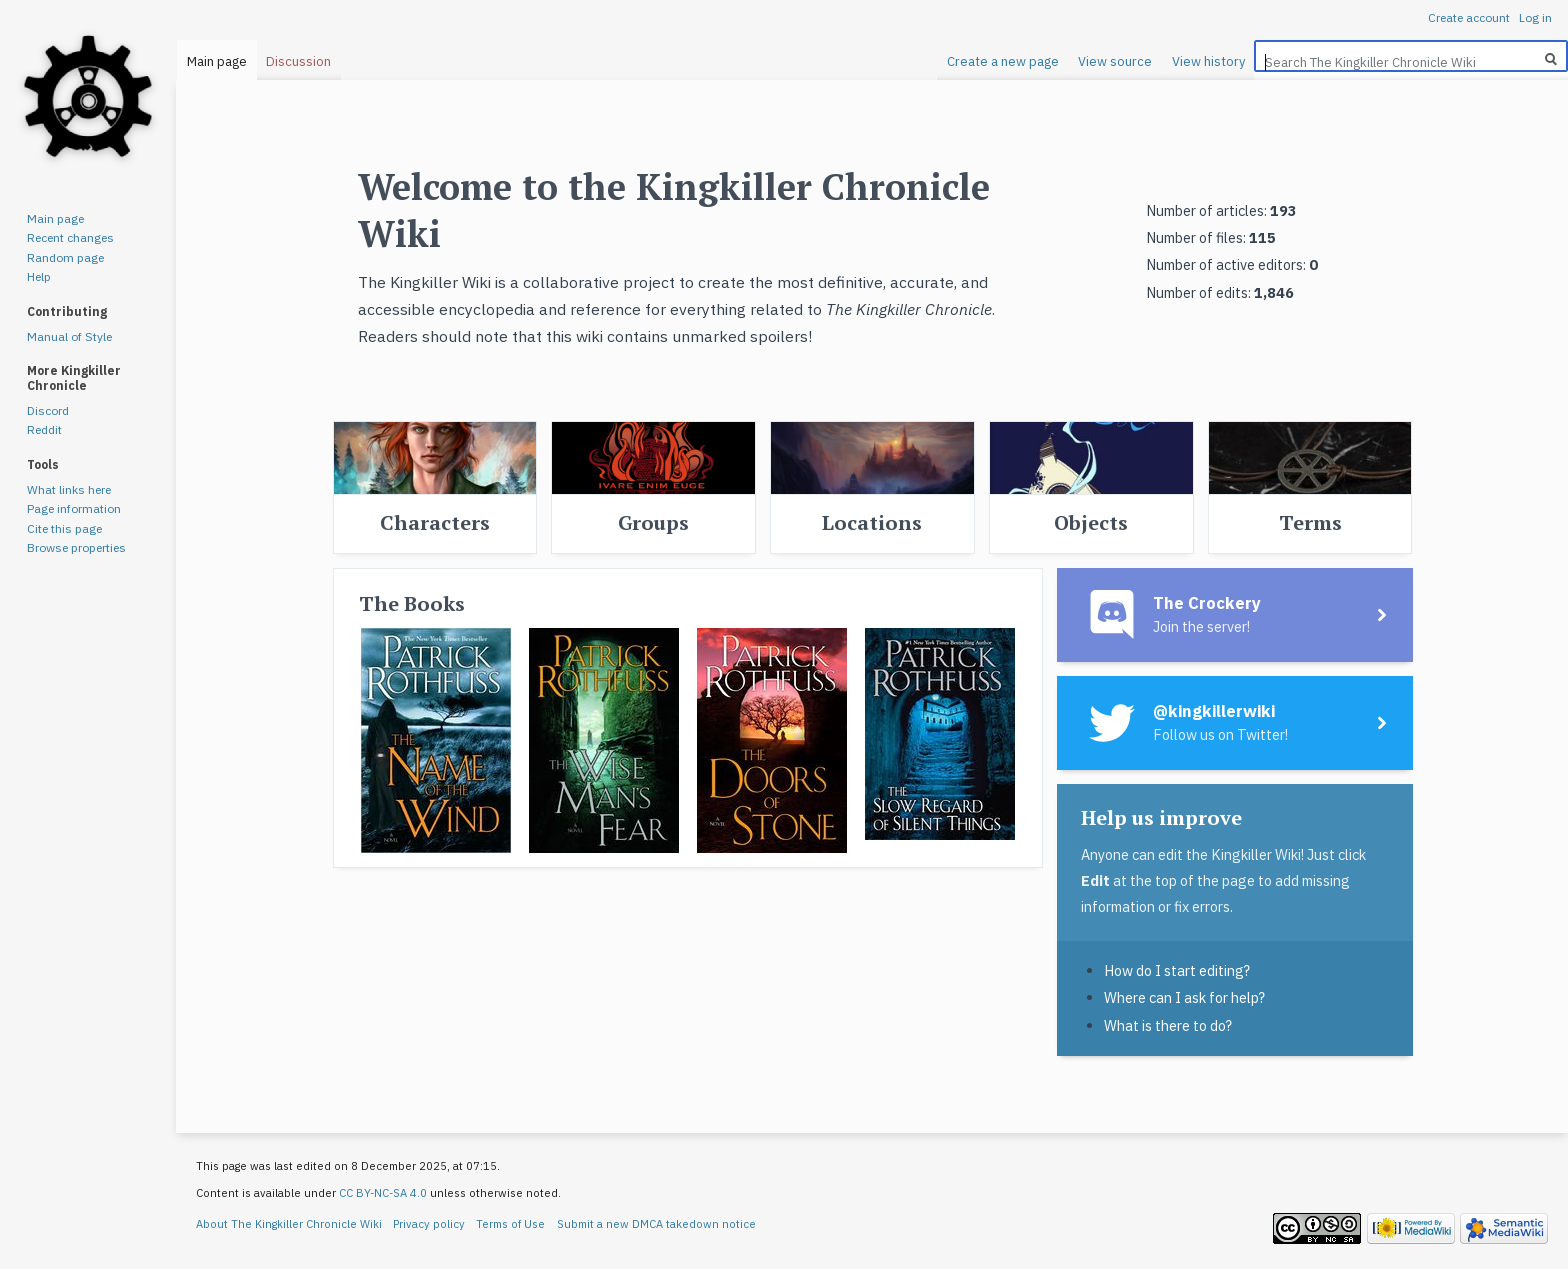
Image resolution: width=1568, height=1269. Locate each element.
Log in (1535, 17)
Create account (1469, 17)
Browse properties (76, 547)
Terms (1310, 522)
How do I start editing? (1177, 970)
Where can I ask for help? (1184, 997)
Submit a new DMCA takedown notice (656, 1224)
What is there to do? (1168, 1025)
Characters (435, 522)
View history (1208, 61)
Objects (1091, 522)
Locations (872, 522)
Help (39, 276)
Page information (74, 508)
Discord (48, 410)
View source (1115, 61)
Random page (65, 257)
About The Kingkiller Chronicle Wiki (289, 1224)
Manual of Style (69, 336)
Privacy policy (429, 1224)
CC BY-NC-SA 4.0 (383, 1193)
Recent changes (70, 237)
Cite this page (64, 528)
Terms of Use (510, 1224)
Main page (217, 61)
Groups (653, 522)
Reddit (44, 429)
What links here (69, 489)
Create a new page (1003, 61)
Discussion (298, 61)
